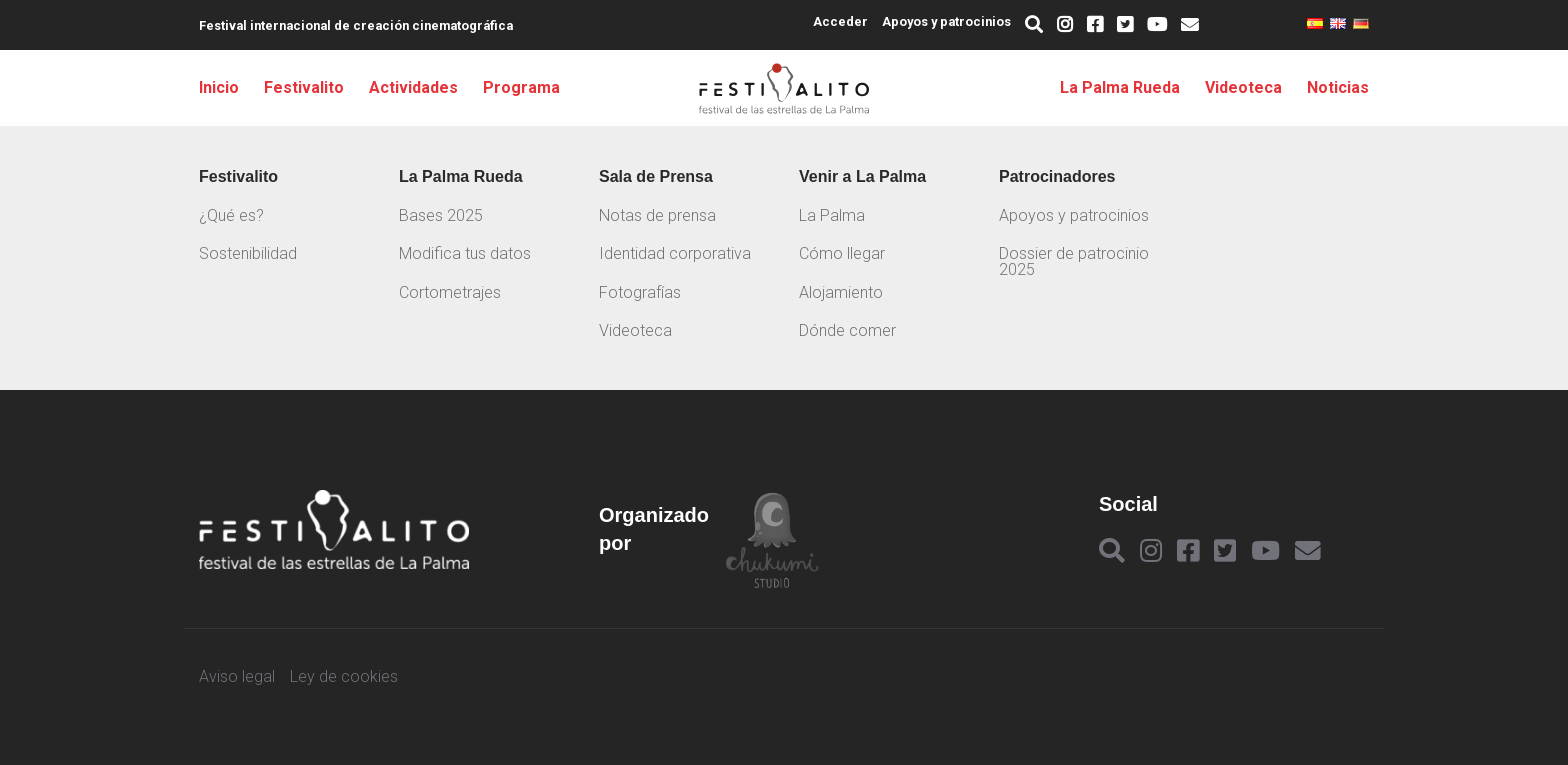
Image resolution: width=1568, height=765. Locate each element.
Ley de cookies (344, 677)
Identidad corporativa (675, 253)
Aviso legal (237, 677)
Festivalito (304, 88)
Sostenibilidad (248, 253)
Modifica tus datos (465, 253)
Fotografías (640, 292)
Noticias (1338, 88)
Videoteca (1243, 88)
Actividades (413, 88)
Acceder (840, 21)
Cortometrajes (450, 292)
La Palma (832, 215)
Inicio (219, 88)
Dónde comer (847, 330)
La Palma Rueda (1120, 88)
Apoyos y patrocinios (946, 21)
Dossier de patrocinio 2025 (1074, 261)
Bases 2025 (441, 215)
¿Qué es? (231, 215)
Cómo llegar (842, 253)
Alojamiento (841, 292)
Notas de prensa (657, 215)
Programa (521, 88)
